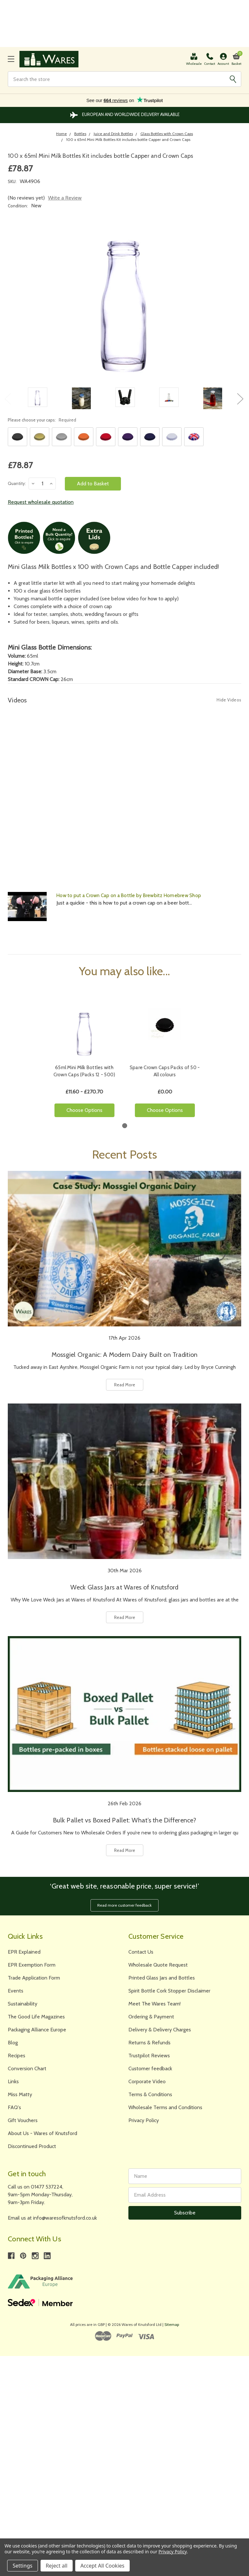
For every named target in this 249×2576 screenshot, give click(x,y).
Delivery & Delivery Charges (159, 2030)
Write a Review (65, 198)
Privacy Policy (143, 2120)
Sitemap (171, 2324)
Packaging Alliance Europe (37, 2030)
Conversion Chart (27, 2068)
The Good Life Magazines (36, 2017)
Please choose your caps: (42, 419)
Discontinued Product (32, 2146)
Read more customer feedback (124, 1905)
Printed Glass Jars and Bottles (161, 1978)
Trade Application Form (34, 1978)
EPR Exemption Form (31, 1965)
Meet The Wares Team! (154, 2004)
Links (13, 2081)
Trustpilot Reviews (149, 2055)
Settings (22, 2565)
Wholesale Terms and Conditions (165, 2107)
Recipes (16, 2055)
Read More (124, 1384)
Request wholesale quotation (41, 502)
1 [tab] (124, 1125)
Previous (7, 398)
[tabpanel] (84, 1055)
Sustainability (22, 2004)
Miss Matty (20, 2094)
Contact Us (140, 1952)
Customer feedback (150, 2068)
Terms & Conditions (150, 2094)
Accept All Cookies (102, 2565)
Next (239, 398)
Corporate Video (147, 2081)
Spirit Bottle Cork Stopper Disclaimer (169, 1991)
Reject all (56, 2565)
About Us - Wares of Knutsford (42, 2133)
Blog (13, 2042)
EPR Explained (24, 1952)
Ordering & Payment (151, 2017)
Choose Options (84, 1110)
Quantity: (17, 483)
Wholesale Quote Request (158, 1965)
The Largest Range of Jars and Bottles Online (124, 115)
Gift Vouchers (23, 2120)
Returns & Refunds (149, 2042)
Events (15, 1991)
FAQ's (14, 2107)
